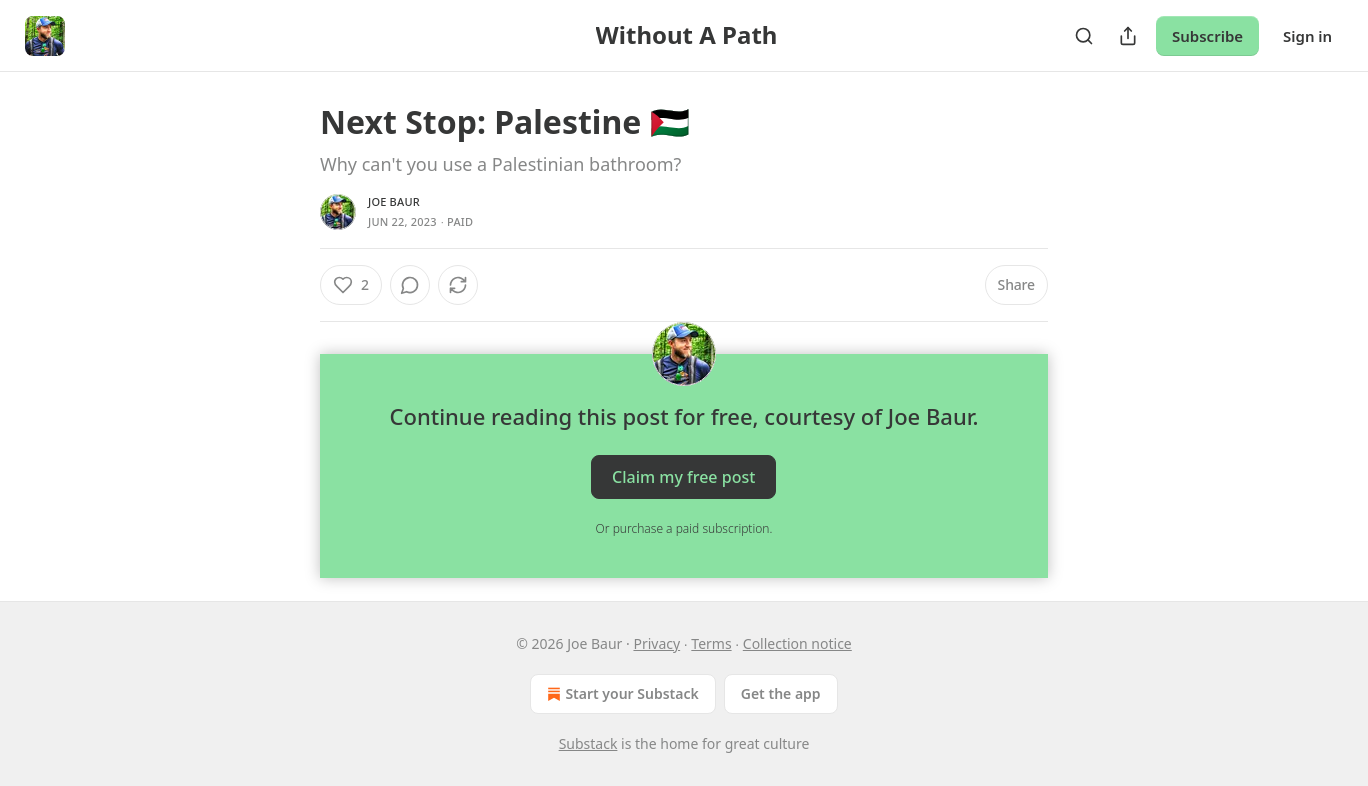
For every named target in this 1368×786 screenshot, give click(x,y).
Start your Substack (620, 694)
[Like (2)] (351, 285)
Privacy (656, 643)
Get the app (781, 693)
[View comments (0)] (410, 285)
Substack (588, 743)
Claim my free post (683, 477)
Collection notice (797, 643)
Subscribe (1207, 36)
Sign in (1307, 36)
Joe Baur (394, 201)
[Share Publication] (1128, 36)
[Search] (1084, 36)
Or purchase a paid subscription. (684, 528)
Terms (711, 643)
